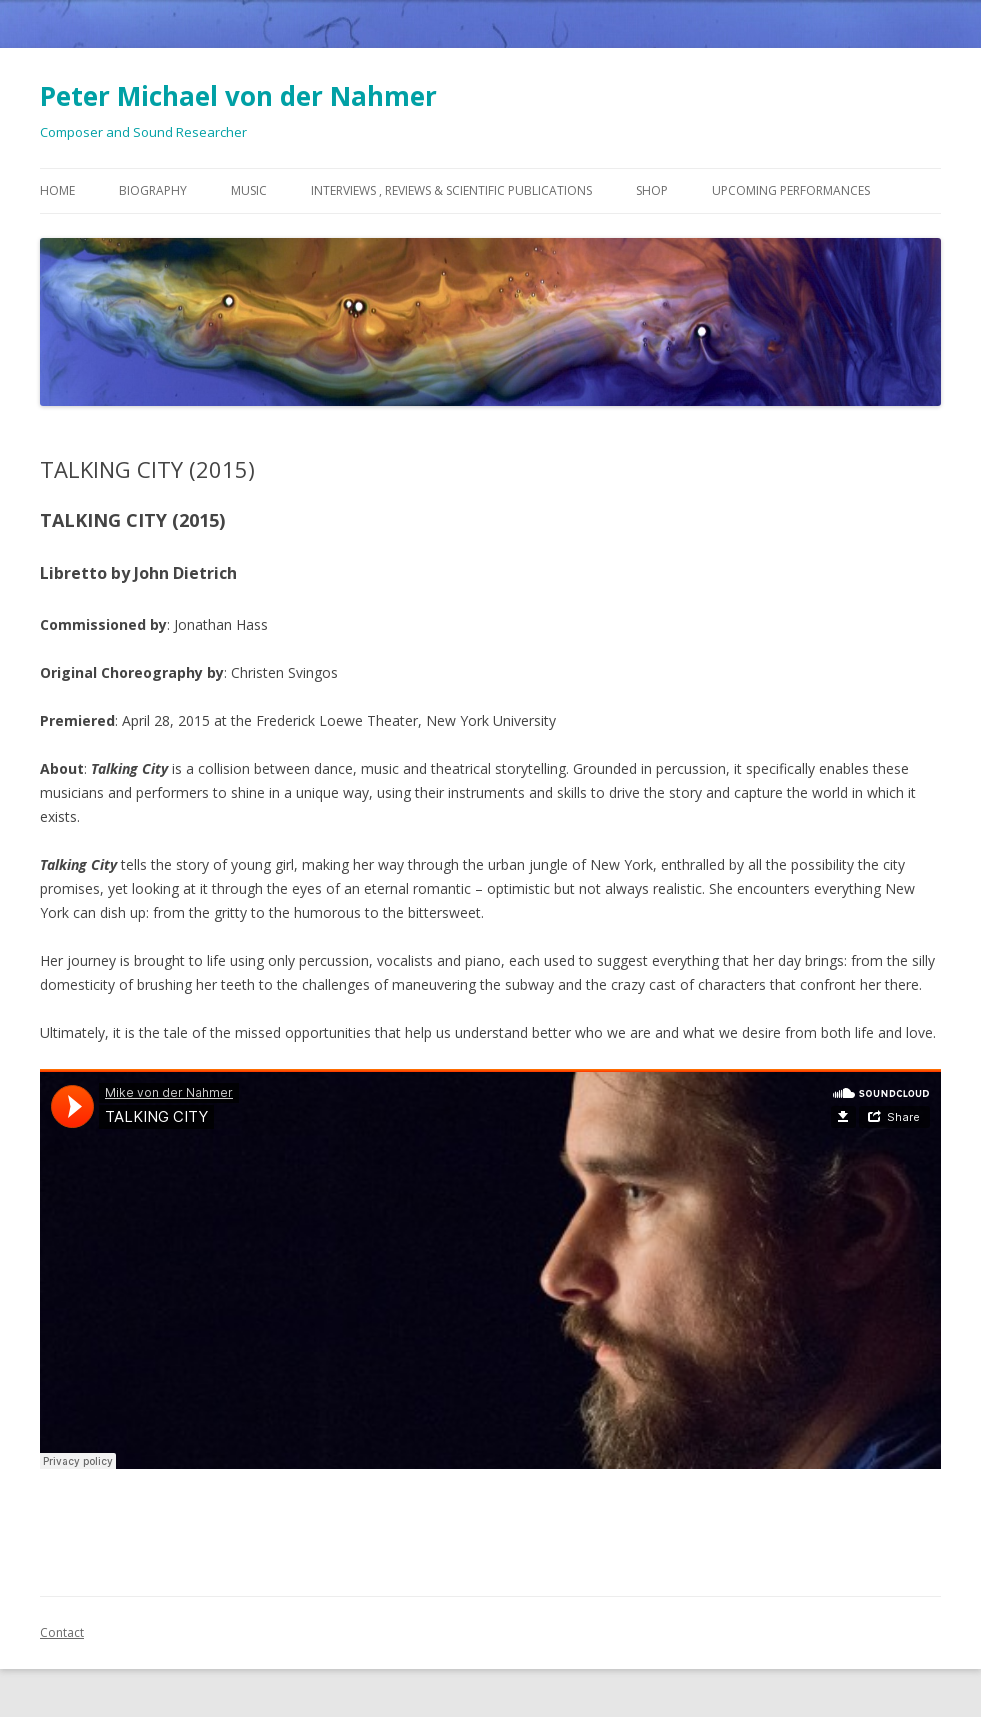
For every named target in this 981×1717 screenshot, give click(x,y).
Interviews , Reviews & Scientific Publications (451, 190)
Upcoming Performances (791, 190)
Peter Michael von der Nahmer (238, 96)
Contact (62, 1632)
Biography (153, 190)
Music (249, 190)
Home (57, 190)
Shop (652, 190)
